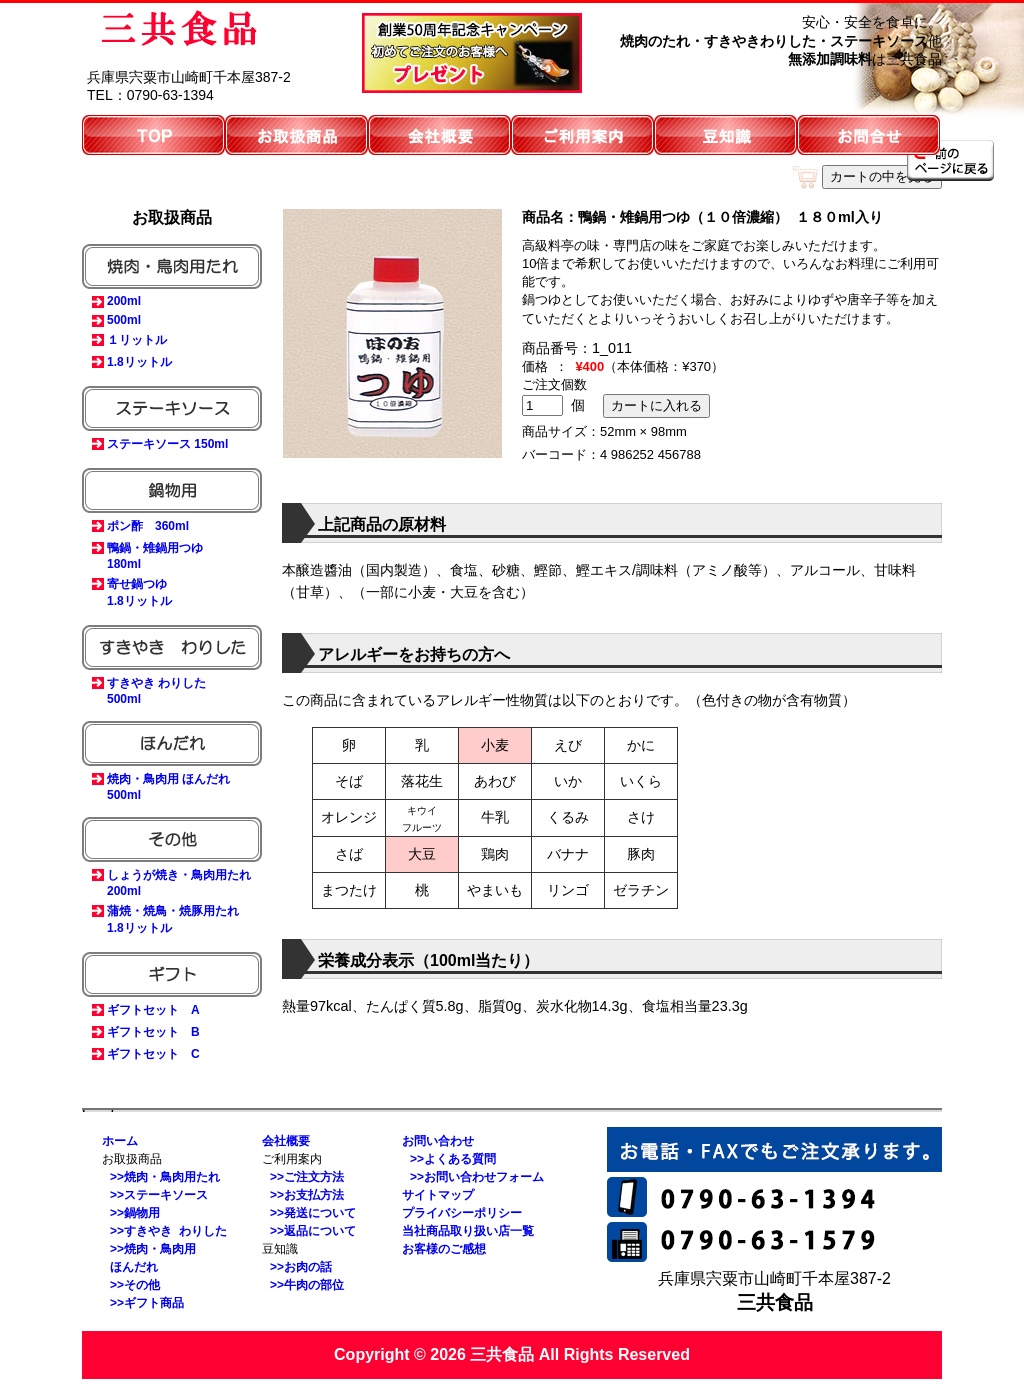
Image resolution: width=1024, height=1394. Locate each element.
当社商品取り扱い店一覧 (468, 1231)
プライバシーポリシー (462, 1213)
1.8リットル (139, 362)
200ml (124, 301)
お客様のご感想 (444, 1249)
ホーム (120, 1141)
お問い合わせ (438, 1141)
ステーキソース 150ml (167, 444)
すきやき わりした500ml (156, 691)
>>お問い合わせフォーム (477, 1177)
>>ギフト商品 (147, 1303)
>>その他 (135, 1285)
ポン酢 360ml (148, 526)
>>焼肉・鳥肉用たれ (165, 1177)
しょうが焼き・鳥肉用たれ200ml (179, 883)
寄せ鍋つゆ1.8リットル (139, 592)
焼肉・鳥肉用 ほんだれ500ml (168, 787)
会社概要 (286, 1141)
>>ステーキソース (159, 1195)
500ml (124, 320)
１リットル (137, 340)
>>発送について (313, 1213)
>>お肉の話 (301, 1267)
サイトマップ (438, 1195)
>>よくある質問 (453, 1159)
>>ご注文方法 (307, 1177)
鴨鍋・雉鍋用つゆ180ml (155, 556)
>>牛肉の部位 (307, 1285)
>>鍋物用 (135, 1213)
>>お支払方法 (307, 1195)
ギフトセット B (153, 1032)
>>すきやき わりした (168, 1231)
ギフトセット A (153, 1010)
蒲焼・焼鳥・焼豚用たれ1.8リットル (173, 919)
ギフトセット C (153, 1054)
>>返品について (313, 1231)
